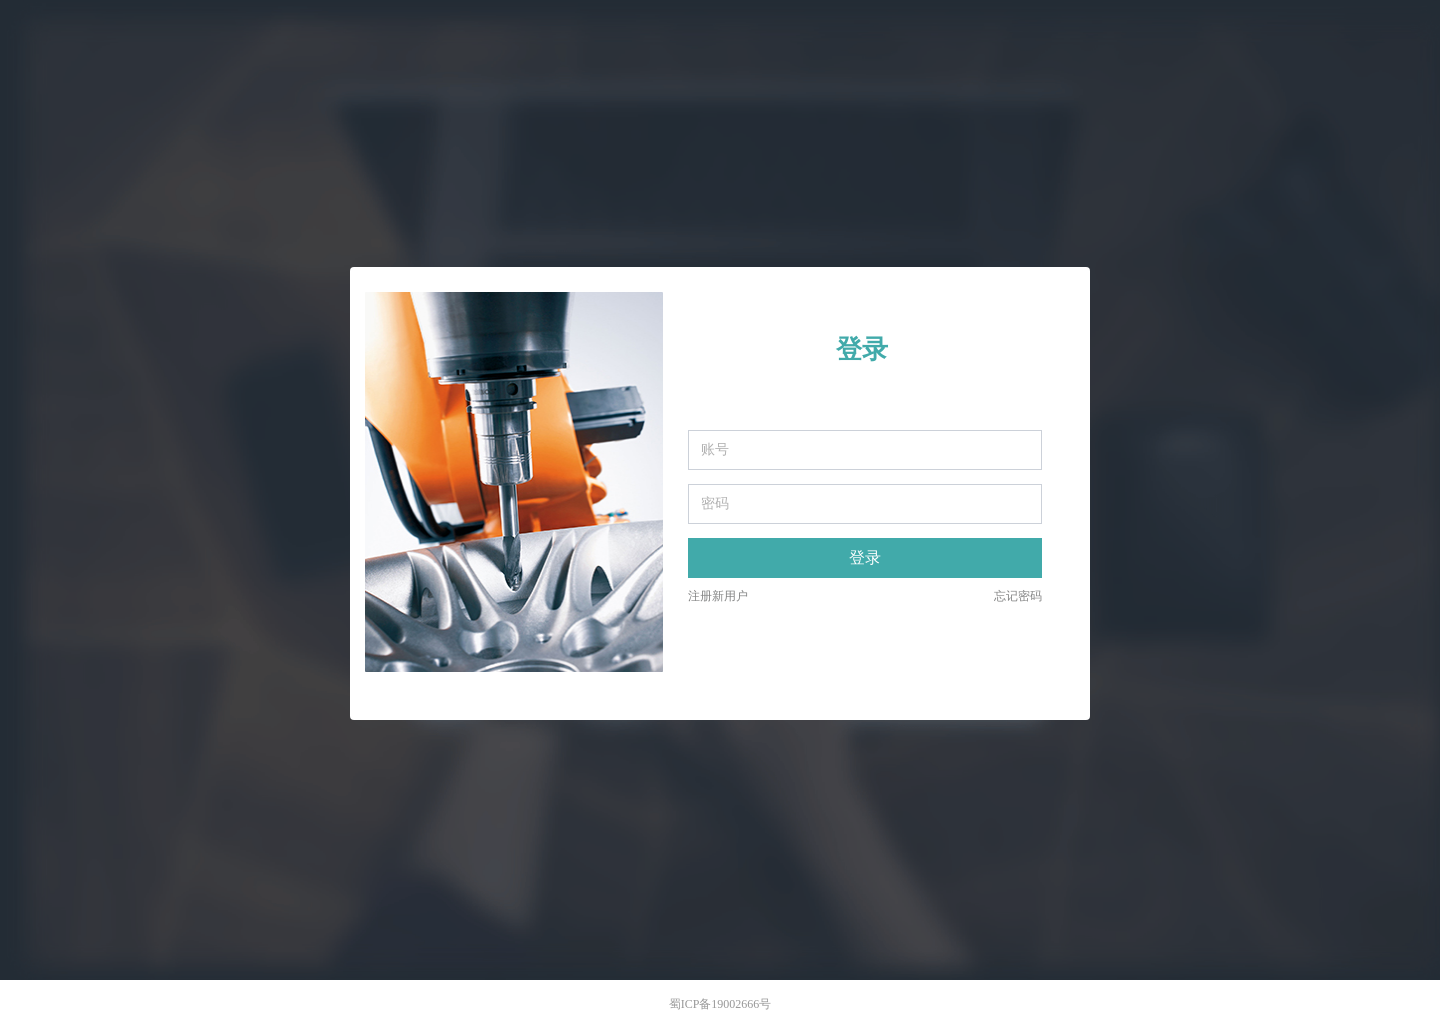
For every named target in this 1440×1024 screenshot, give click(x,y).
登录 (865, 557)
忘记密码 (1018, 596)
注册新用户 (718, 596)
